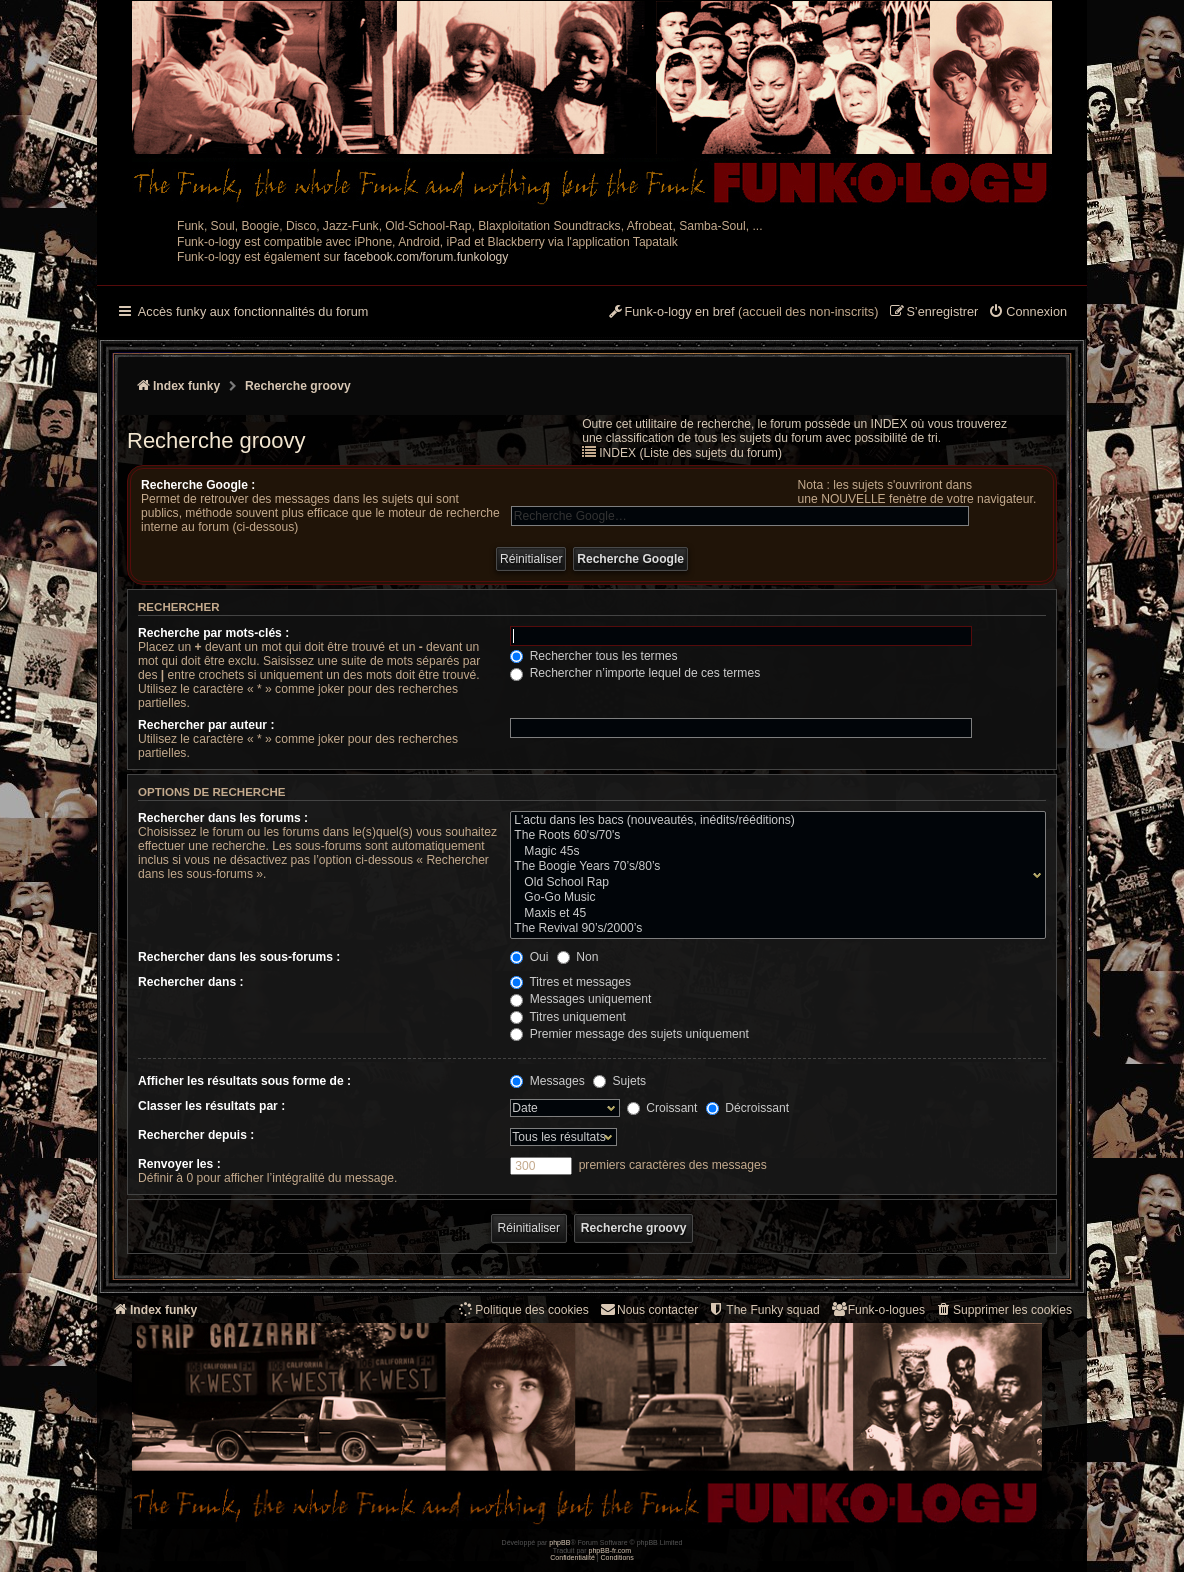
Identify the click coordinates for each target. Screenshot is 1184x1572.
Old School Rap (773, 883)
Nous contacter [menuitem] (648, 1309)
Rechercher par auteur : (206, 725)
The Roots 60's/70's (773, 836)
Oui (529, 957)
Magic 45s (773, 852)
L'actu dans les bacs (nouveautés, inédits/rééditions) (773, 821)
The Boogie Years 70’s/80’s (773, 867)
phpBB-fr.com (610, 1550)
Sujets (619, 1081)
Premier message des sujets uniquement (629, 1034)
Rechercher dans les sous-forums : (239, 957)
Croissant (662, 1108)
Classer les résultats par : (211, 1106)
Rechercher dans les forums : (223, 818)
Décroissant (747, 1108)
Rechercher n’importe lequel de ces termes (635, 673)
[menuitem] (1027, 313)
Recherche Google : (198, 485)
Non (578, 957)
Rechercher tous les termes (593, 656)
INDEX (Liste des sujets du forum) (690, 453)
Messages (547, 1081)
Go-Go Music (773, 898)
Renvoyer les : (179, 1164)
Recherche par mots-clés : (213, 633)
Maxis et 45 (773, 914)
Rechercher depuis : (196, 1135)
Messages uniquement (580, 999)
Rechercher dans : (191, 982)
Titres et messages (570, 982)
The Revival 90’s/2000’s (773, 929)
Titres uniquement (568, 1017)
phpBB (559, 1542)
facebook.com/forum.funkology (426, 257)
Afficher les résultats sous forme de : (244, 1081)
